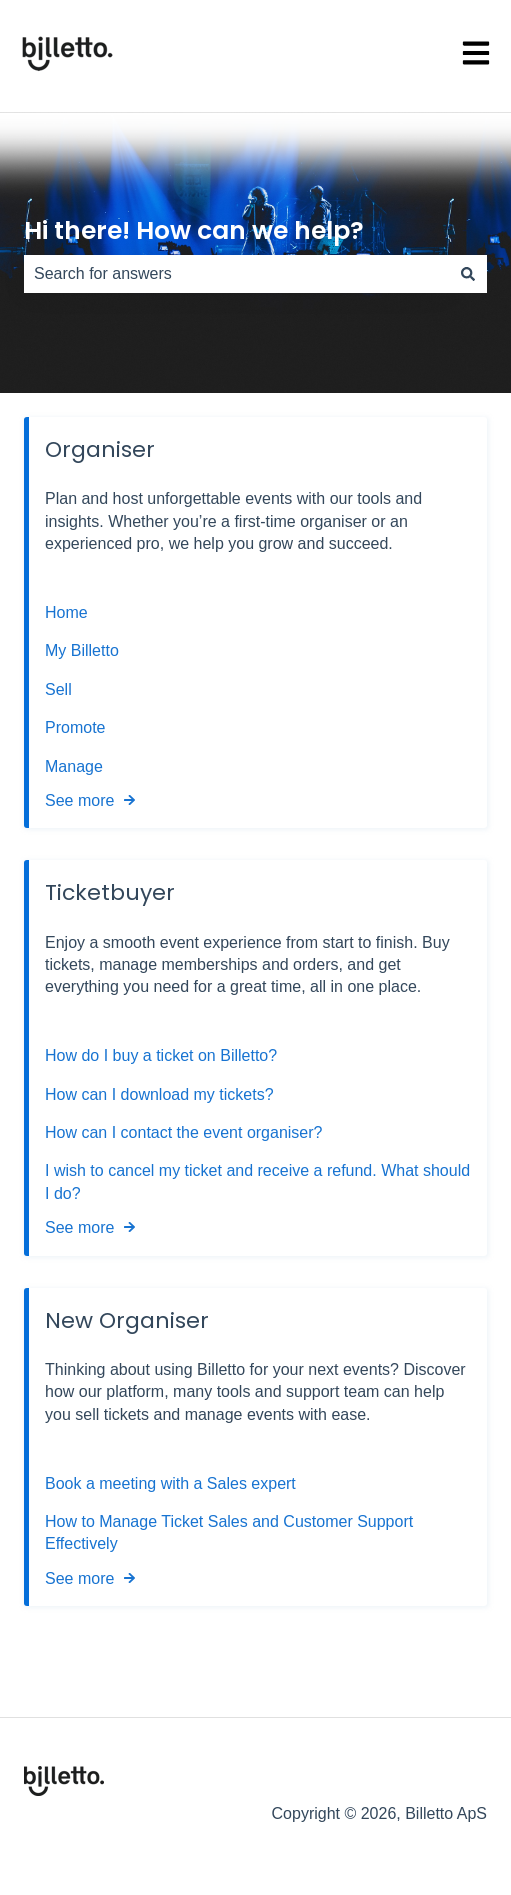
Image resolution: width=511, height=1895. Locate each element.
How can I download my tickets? (159, 1094)
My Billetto (82, 650)
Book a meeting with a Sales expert (170, 1483)
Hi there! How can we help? (194, 230)
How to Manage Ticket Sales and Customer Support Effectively (229, 1532)
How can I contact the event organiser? (184, 1132)
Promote (75, 727)
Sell (58, 689)
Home (66, 612)
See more (79, 800)
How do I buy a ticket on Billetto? (161, 1055)
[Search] (468, 274)
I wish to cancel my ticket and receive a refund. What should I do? (257, 1181)
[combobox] (236, 274)
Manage (74, 766)
